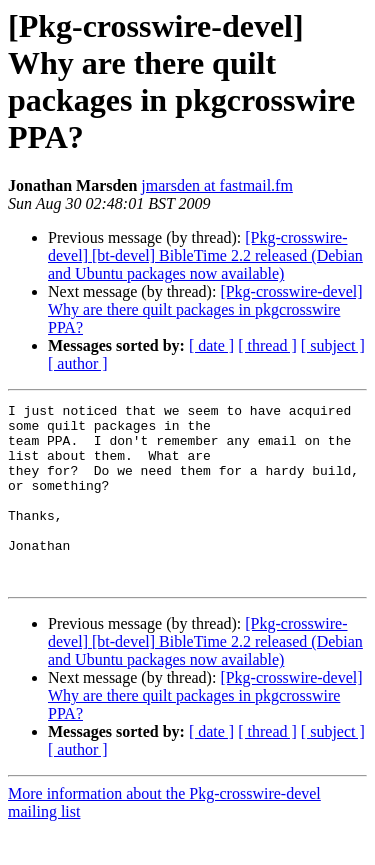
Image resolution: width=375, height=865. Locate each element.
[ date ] (211, 345)
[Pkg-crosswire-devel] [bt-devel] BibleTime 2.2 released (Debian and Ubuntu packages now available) (205, 255)
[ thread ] (267, 345)
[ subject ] (333, 345)
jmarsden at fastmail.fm (217, 185)
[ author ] (78, 363)
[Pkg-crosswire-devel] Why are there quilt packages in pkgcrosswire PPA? (205, 309)
